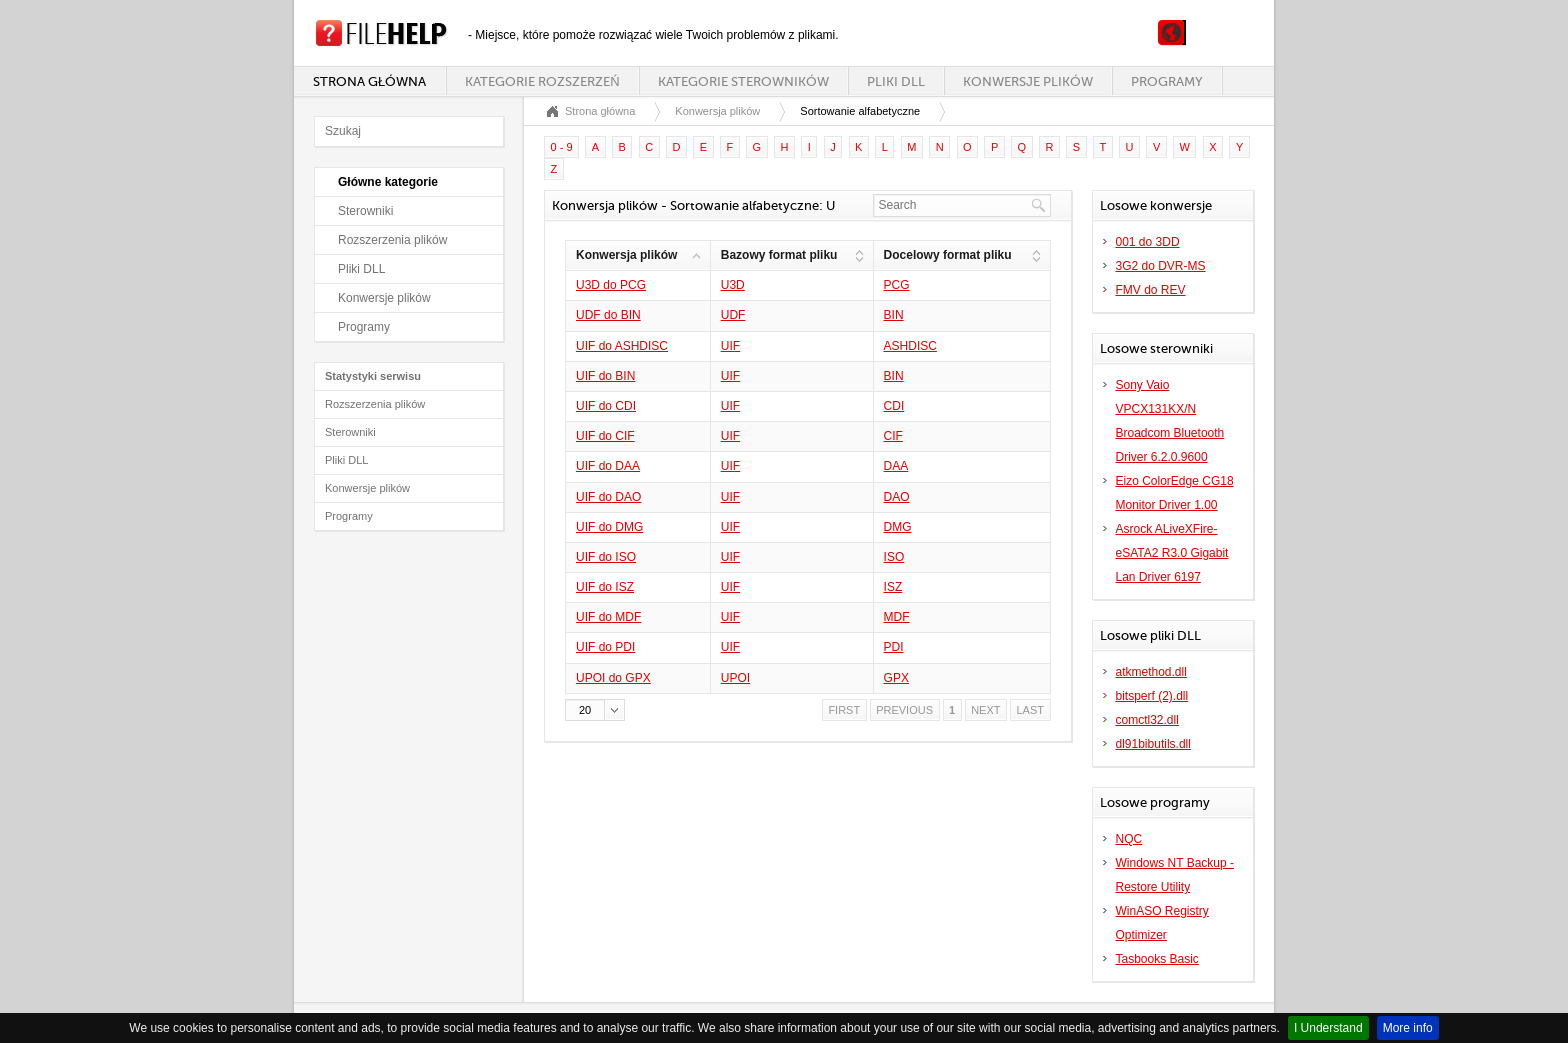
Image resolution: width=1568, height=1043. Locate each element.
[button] (595, 710)
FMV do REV (1151, 290)
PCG (897, 285)
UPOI (735, 678)
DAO (897, 497)
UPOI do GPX (613, 678)
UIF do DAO (608, 497)
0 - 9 (562, 147)
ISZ (893, 587)
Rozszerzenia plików (392, 240)
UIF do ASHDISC (622, 346)
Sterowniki (365, 211)
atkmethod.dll (1151, 672)
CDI (894, 406)
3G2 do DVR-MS (1161, 266)
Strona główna (369, 81)
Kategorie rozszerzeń (542, 81)
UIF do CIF (605, 436)
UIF (730, 346)
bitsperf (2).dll (1152, 696)
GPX (896, 678)
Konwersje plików (1028, 81)
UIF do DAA (608, 466)
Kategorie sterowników (743, 81)
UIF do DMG (609, 527)
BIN (894, 315)
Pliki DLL (896, 81)
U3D (733, 285)
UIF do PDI (605, 647)
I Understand (1328, 1028)
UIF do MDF (608, 617)
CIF (893, 436)
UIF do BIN (605, 376)
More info (1408, 1028)
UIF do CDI (606, 406)
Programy (1167, 81)
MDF (897, 617)
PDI (894, 647)
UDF (733, 315)
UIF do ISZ (605, 587)
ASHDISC (910, 346)
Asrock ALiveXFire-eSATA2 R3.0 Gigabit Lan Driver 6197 (1172, 553)
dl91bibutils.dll (1153, 744)
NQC (1129, 839)
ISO (894, 557)
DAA (896, 466)
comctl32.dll (1147, 720)
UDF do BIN (608, 315)
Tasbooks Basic (1157, 959)
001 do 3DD (1148, 242)
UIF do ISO (606, 557)
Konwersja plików (717, 111)
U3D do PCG (611, 285)
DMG (898, 527)
